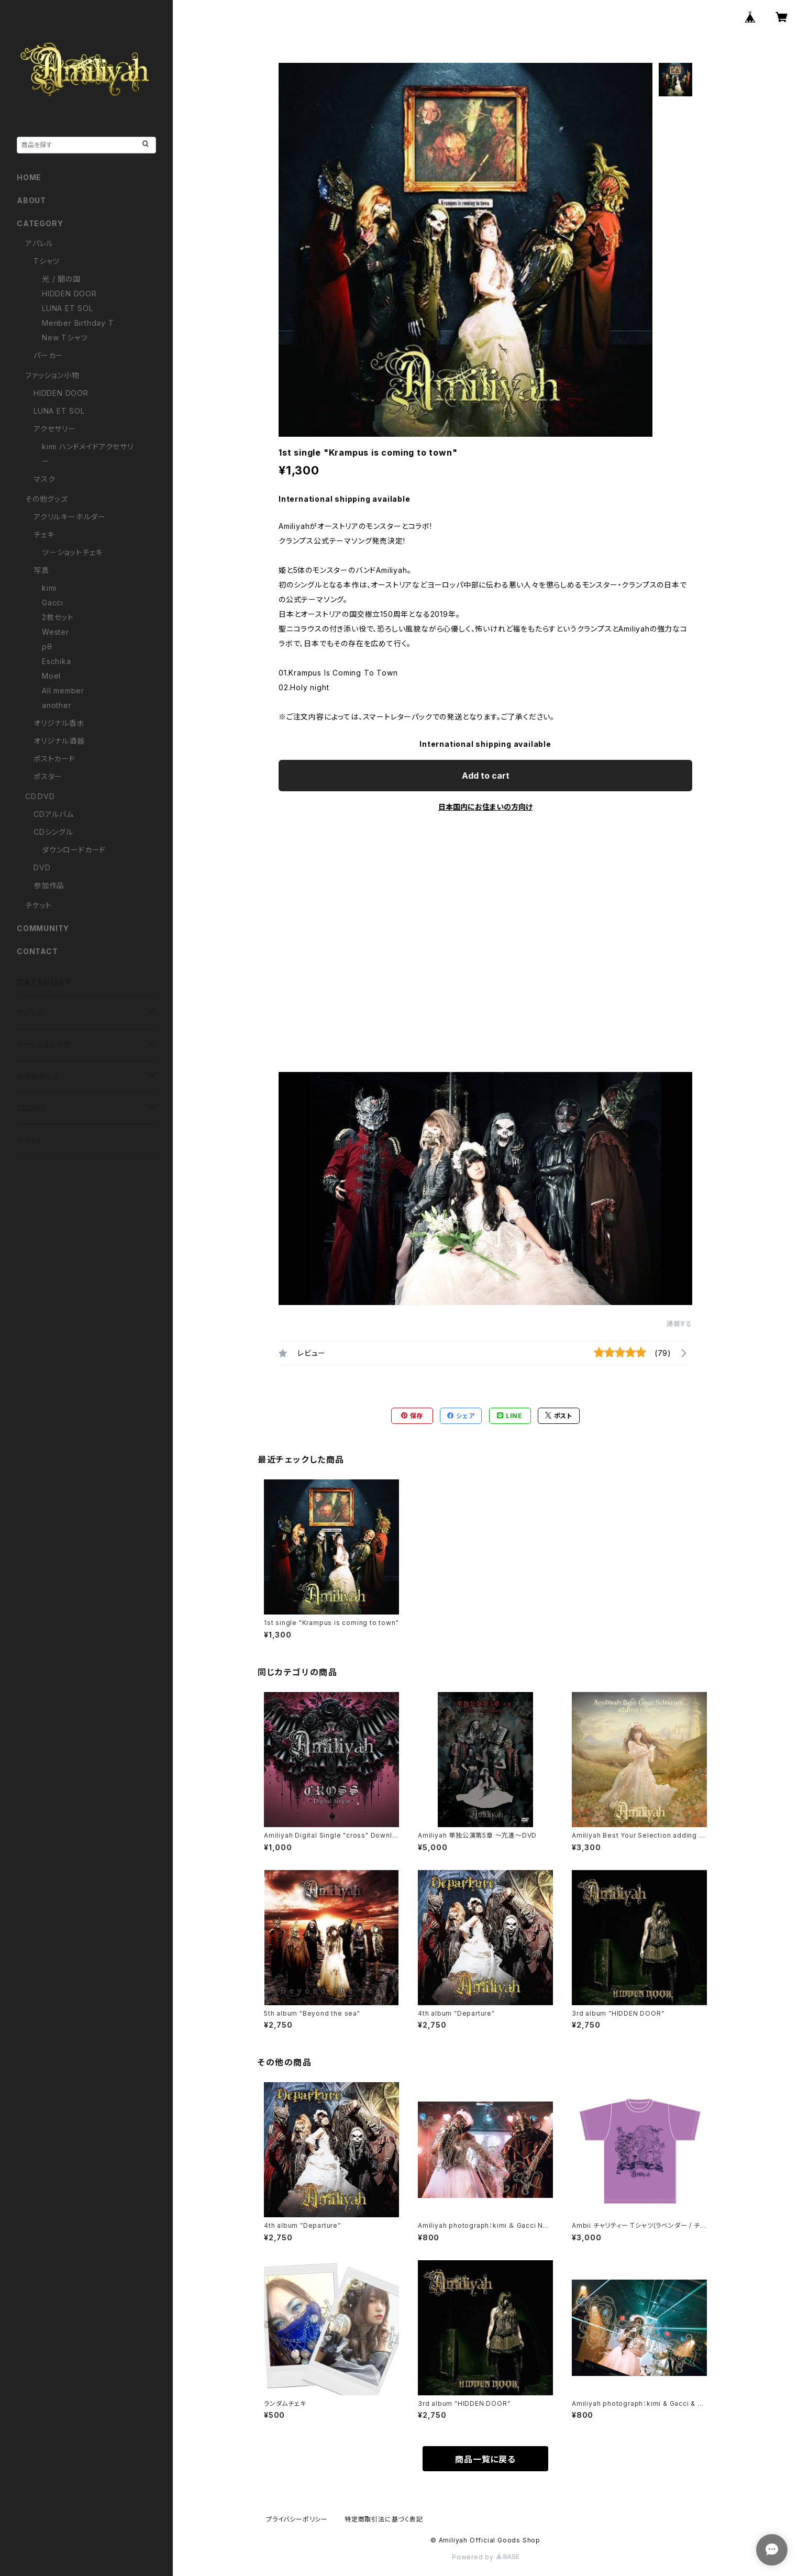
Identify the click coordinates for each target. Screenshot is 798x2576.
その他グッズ (46, 498)
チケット (38, 905)
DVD (42, 867)
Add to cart (485, 775)
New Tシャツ (64, 337)
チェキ (44, 534)
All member (63, 690)
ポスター (48, 776)
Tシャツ (47, 261)
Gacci (52, 602)
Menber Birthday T (78, 322)
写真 (41, 570)
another (57, 705)
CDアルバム (54, 814)
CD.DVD (40, 796)
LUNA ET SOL (67, 308)
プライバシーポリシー (297, 2519)
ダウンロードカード (74, 849)
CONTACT (37, 951)
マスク (44, 478)
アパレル (39, 243)
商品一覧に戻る (485, 2459)
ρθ (47, 646)
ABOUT (31, 200)
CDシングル (53, 831)
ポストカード (54, 758)
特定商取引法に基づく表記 (384, 2519)
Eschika (56, 661)
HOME (29, 177)
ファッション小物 (52, 375)
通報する (679, 1324)
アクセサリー (55, 428)
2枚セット (58, 617)
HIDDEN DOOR (69, 293)
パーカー (48, 355)
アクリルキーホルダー (70, 516)
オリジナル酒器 (59, 740)
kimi (49, 587)
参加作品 (49, 885)
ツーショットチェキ (72, 552)
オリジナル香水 (59, 722)
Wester (55, 631)
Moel (51, 675)
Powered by (485, 2557)
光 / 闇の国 (61, 278)
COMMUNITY (43, 928)
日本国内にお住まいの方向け (485, 806)
